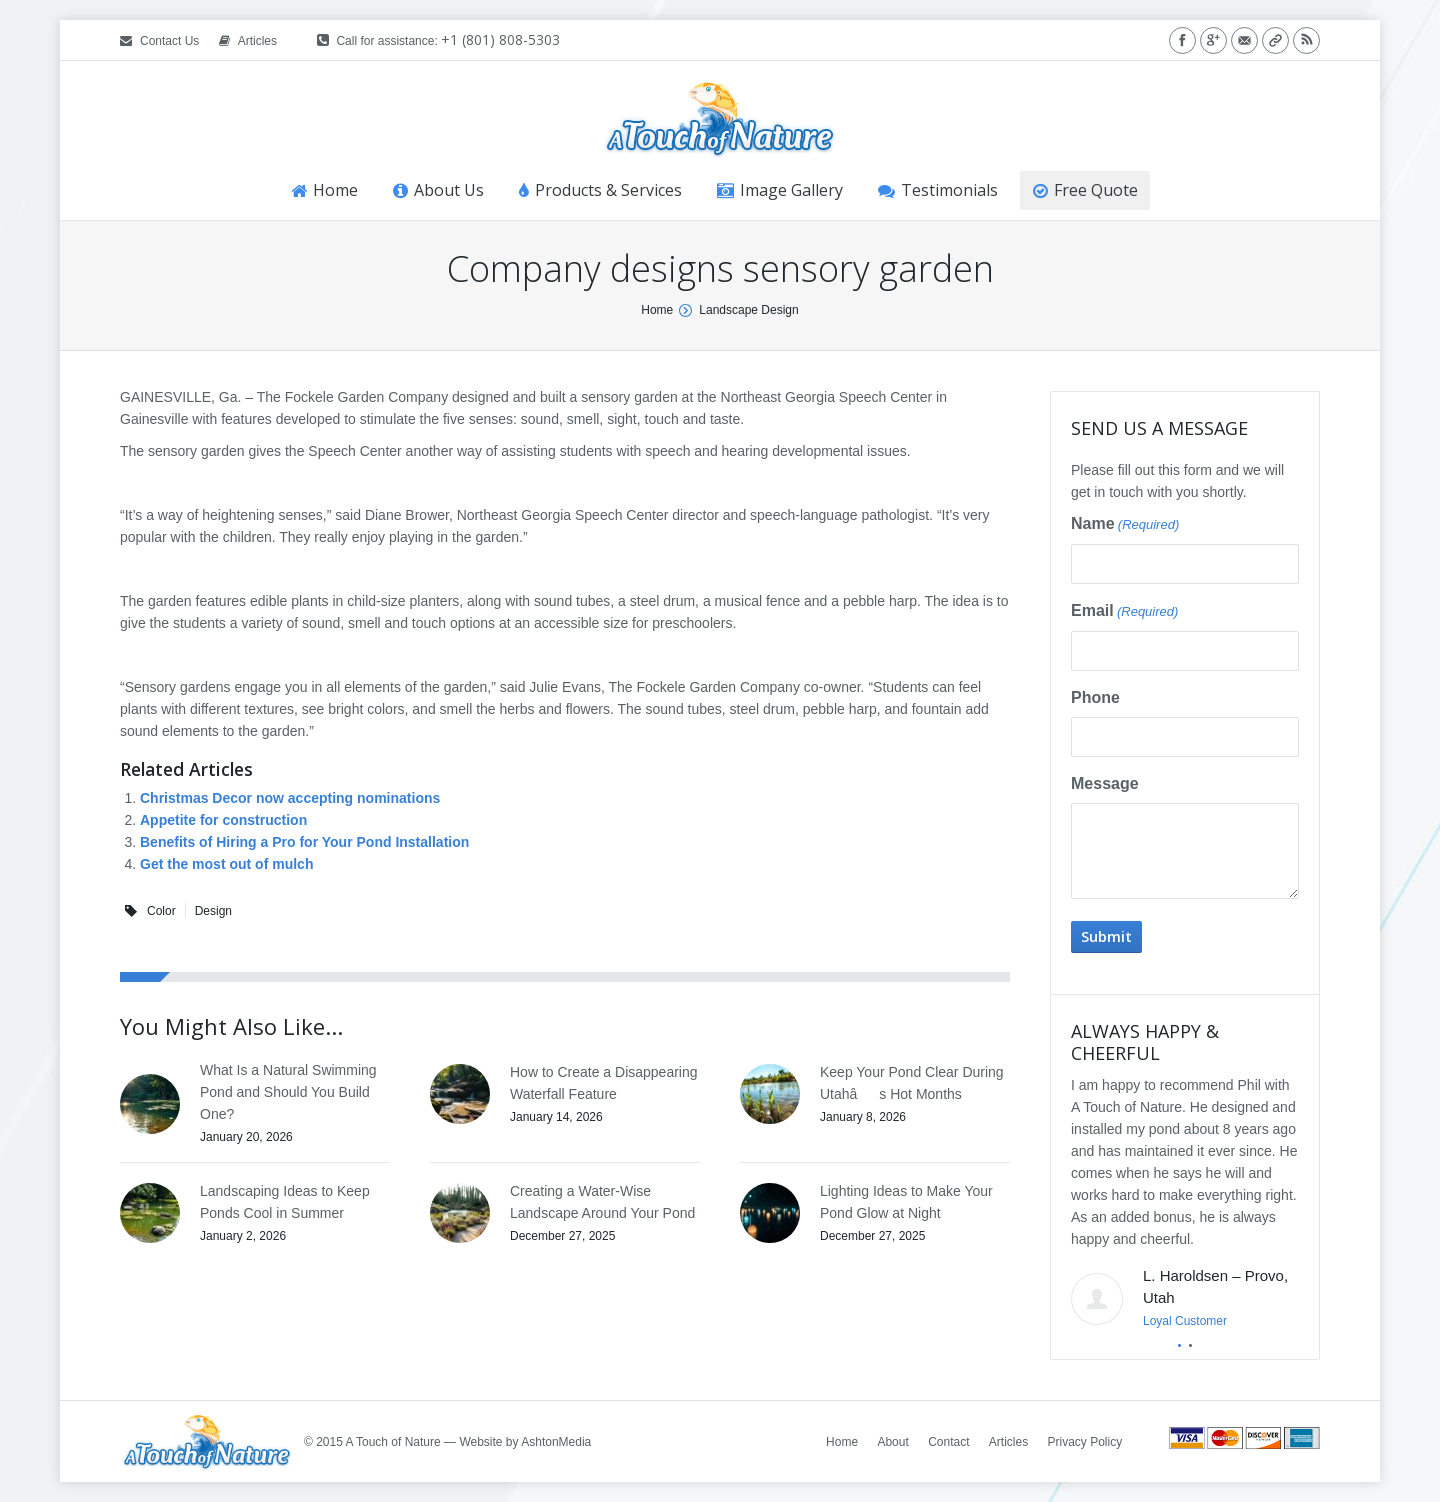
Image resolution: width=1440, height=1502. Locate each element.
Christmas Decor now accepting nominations (290, 798)
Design (213, 911)
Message (1105, 783)
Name (1125, 525)
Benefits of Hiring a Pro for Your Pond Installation (304, 842)
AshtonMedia (556, 1442)
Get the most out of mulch (226, 864)
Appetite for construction (223, 820)
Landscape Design (748, 310)
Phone (1095, 697)
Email (1124, 612)
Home (657, 310)
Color (161, 911)
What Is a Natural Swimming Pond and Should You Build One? (288, 1092)
